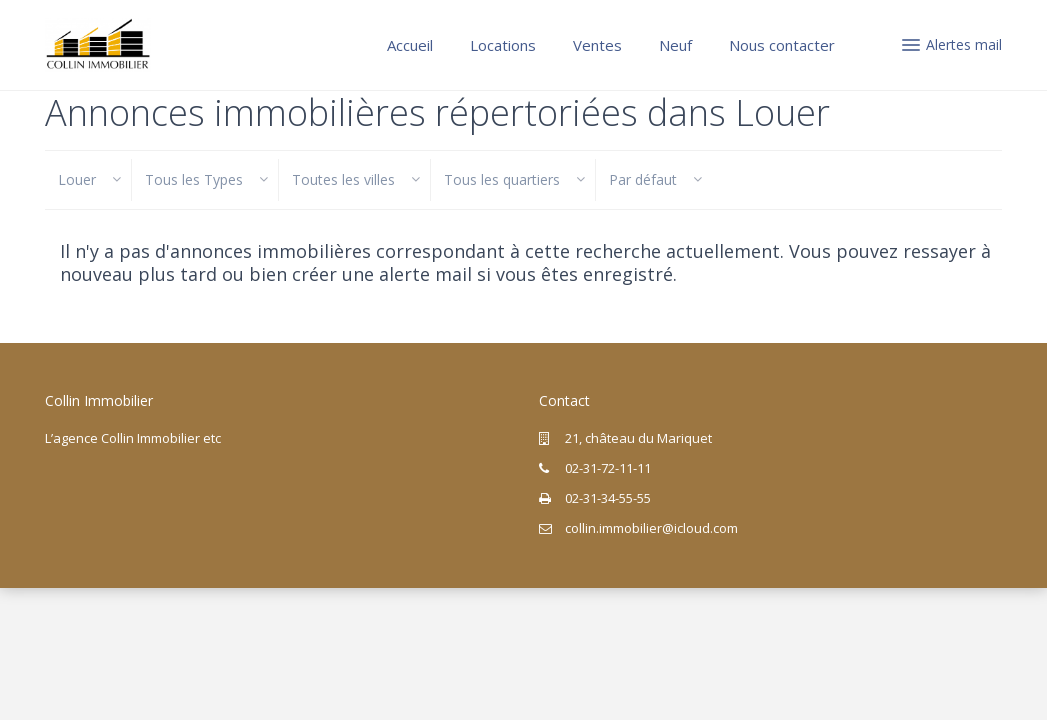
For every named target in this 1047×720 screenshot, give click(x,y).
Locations (503, 45)
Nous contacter (782, 45)
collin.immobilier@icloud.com (651, 528)
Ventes (597, 45)
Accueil (410, 45)
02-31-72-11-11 (608, 468)
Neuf (675, 45)
